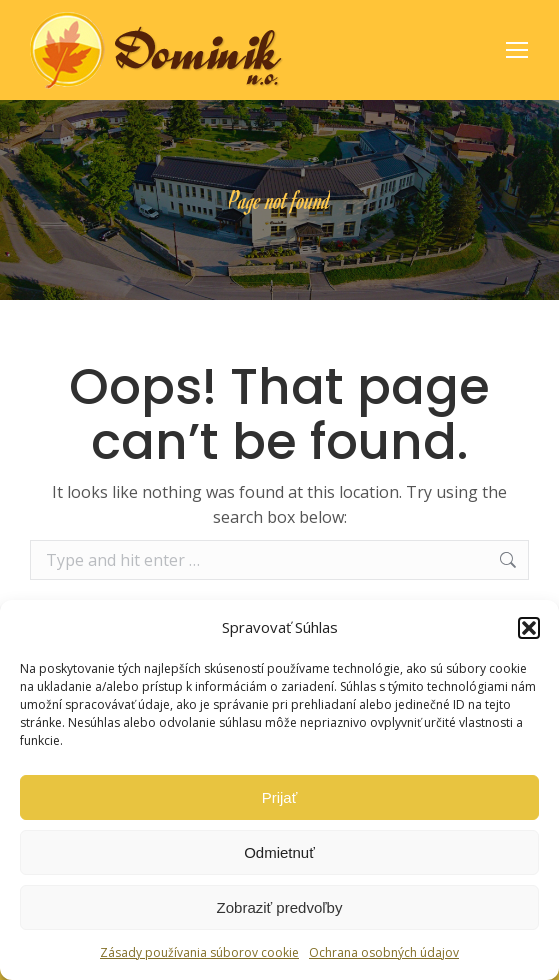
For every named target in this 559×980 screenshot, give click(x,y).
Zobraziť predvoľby (280, 907)
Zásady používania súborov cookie (199, 952)
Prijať (280, 797)
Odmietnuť (279, 852)
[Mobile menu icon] (517, 50)
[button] (529, 628)
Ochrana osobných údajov (384, 952)
